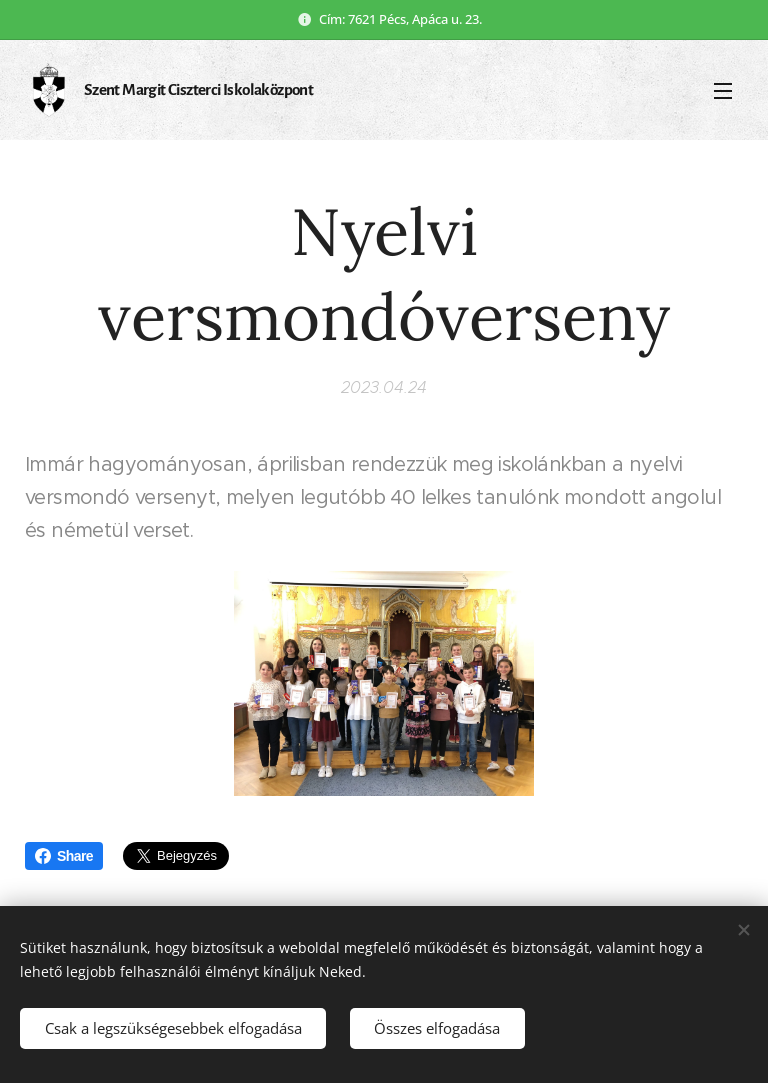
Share (64, 856)
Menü (723, 91)
